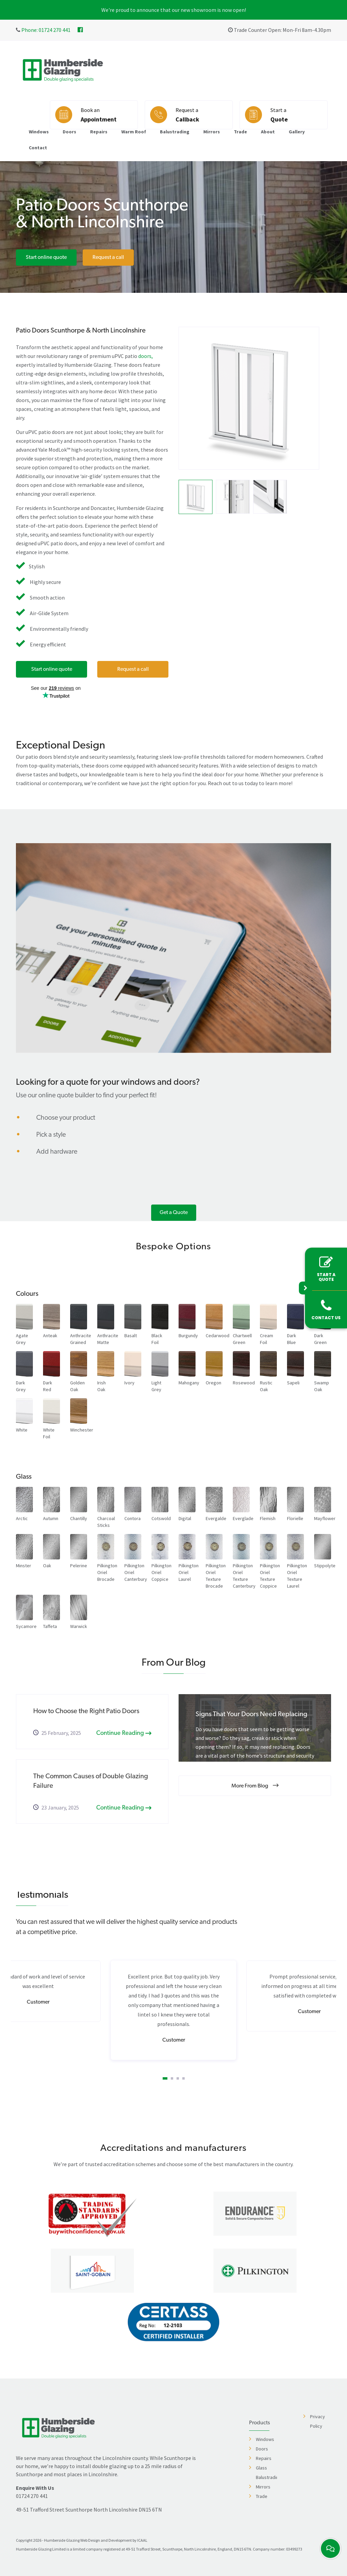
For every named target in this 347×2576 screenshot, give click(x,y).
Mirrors (211, 132)
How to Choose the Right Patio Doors (86, 1711)
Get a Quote (174, 1212)
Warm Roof (133, 132)
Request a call (108, 257)
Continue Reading (123, 1733)
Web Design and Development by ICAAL (113, 2540)
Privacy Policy (317, 2421)
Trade (240, 132)
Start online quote (46, 257)
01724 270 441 (32, 2496)
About (268, 132)
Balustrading (174, 132)
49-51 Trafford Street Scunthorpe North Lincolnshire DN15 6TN (89, 2509)
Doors (69, 132)
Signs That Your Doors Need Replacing (251, 1714)
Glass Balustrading (266, 2472)
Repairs (98, 132)
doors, (145, 356)
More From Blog (255, 1785)
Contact (38, 148)
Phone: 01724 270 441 (45, 29)
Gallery (297, 132)
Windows (39, 132)
